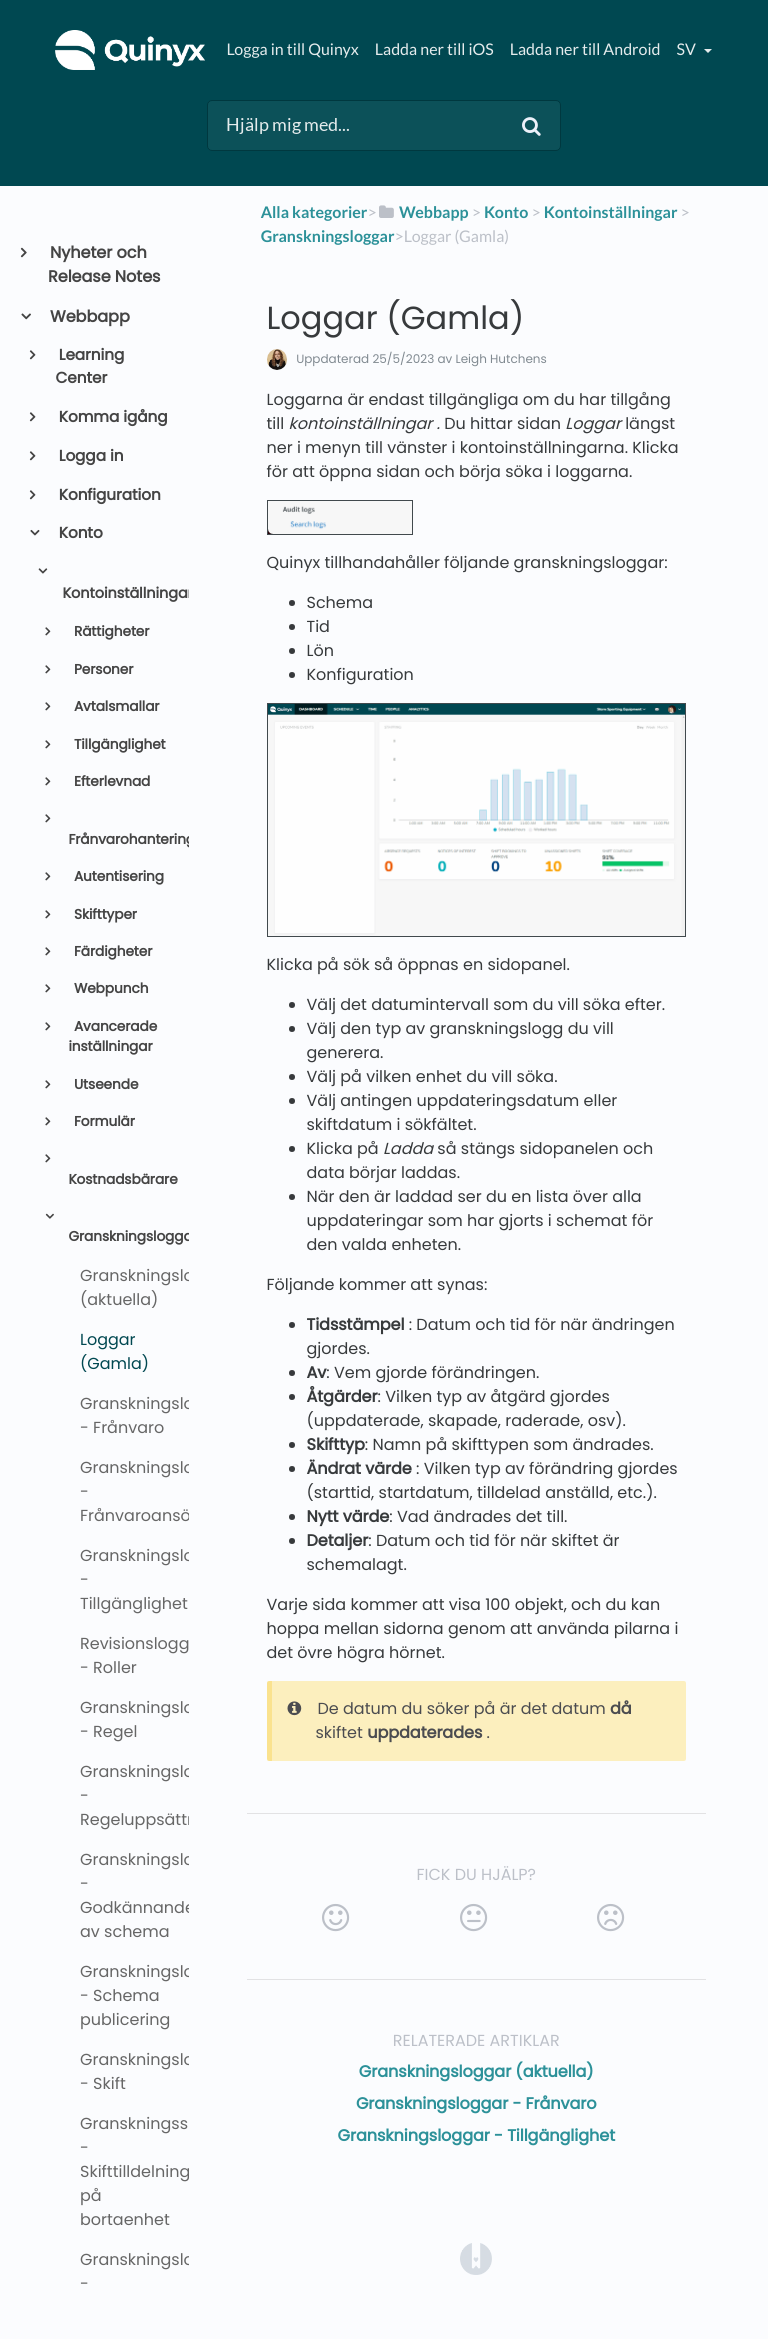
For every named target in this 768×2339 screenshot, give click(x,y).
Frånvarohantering (120, 839)
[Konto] (506, 212)
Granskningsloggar (120, 1236)
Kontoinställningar (117, 594)
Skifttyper (103, 914)
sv (687, 49)
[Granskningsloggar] (328, 236)
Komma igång (112, 417)
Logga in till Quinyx (292, 49)
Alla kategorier (314, 212)
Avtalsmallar (114, 706)
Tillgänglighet (117, 744)
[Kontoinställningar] (611, 212)
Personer (101, 669)
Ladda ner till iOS (434, 49)
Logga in (90, 456)
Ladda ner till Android (585, 49)
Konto (79, 533)
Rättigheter (109, 631)
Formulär (102, 1121)
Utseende (104, 1084)
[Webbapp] (423, 212)
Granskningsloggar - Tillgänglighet (476, 2135)
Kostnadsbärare (120, 1179)
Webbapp (89, 316)
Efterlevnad (110, 781)
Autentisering (117, 876)
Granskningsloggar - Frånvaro (476, 2103)
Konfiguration (108, 495)
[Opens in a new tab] (476, 2257)
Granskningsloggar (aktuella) (476, 2071)
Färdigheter (111, 951)
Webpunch (109, 988)
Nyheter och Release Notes (104, 264)
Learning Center (90, 367)
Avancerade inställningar (112, 1036)
